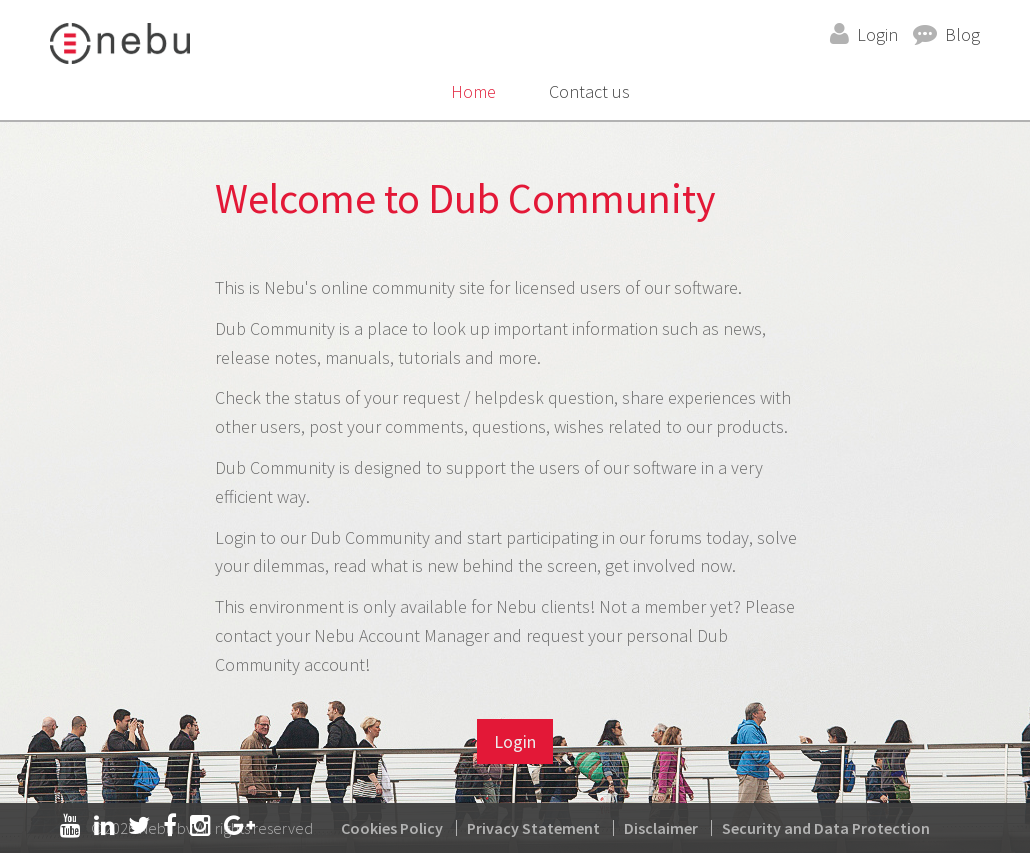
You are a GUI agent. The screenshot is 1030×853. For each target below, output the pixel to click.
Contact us (589, 91)
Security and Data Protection (826, 828)
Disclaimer (661, 828)
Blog (962, 34)
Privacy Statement (533, 828)
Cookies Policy (392, 828)
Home (473, 91)
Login (877, 34)
